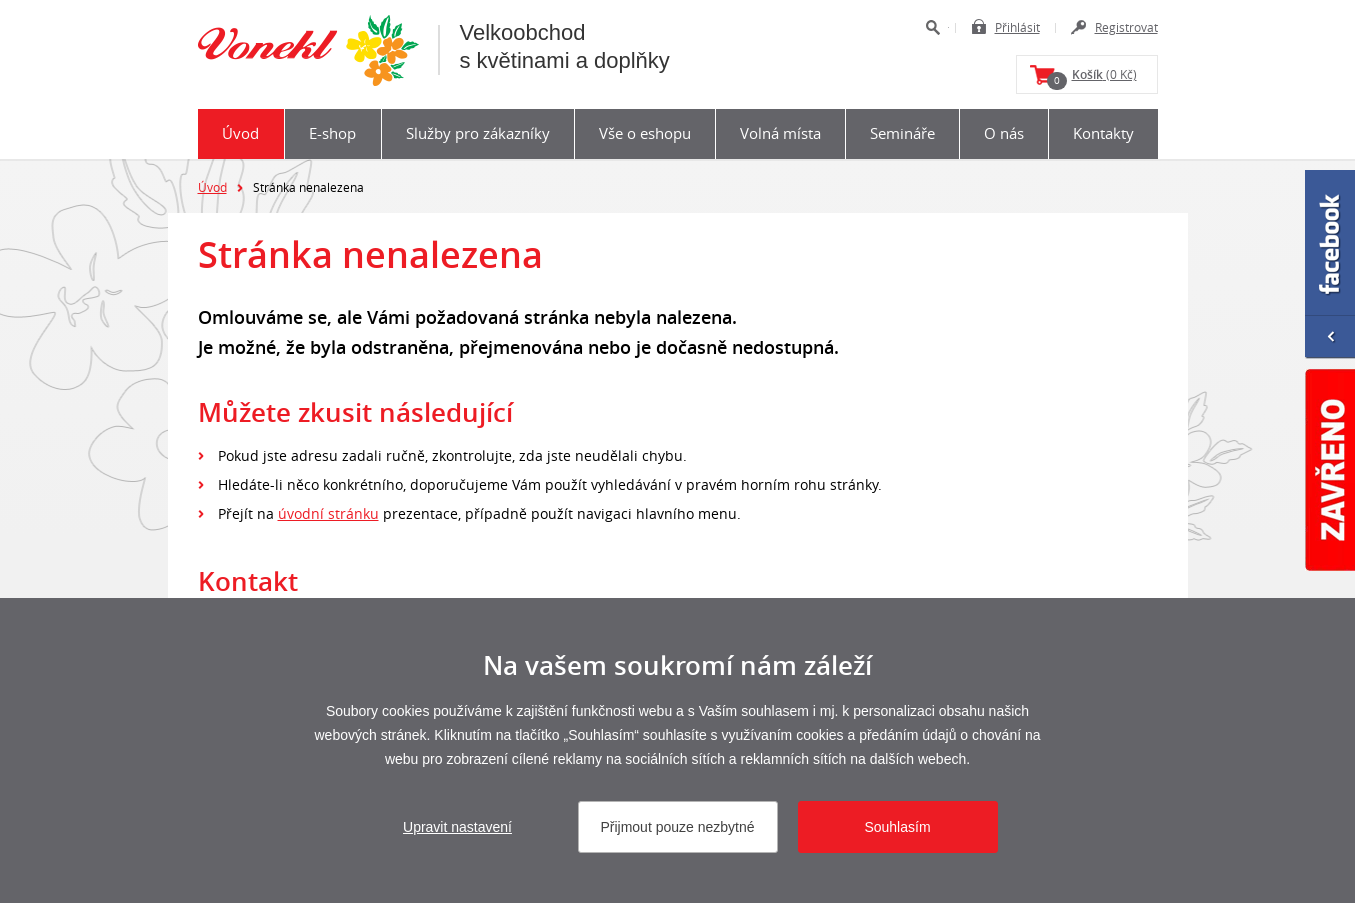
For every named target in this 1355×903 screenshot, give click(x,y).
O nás (1004, 133)
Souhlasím (897, 827)
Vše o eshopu (645, 133)
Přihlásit (1017, 27)
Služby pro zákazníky (478, 133)
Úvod (240, 133)
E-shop (332, 133)
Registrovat (1126, 27)
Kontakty (1103, 133)
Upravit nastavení (457, 827)
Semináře (902, 133)
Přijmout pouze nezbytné (677, 827)
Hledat (932, 27)
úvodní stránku (328, 513)
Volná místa (780, 133)
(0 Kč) (1092, 78)
